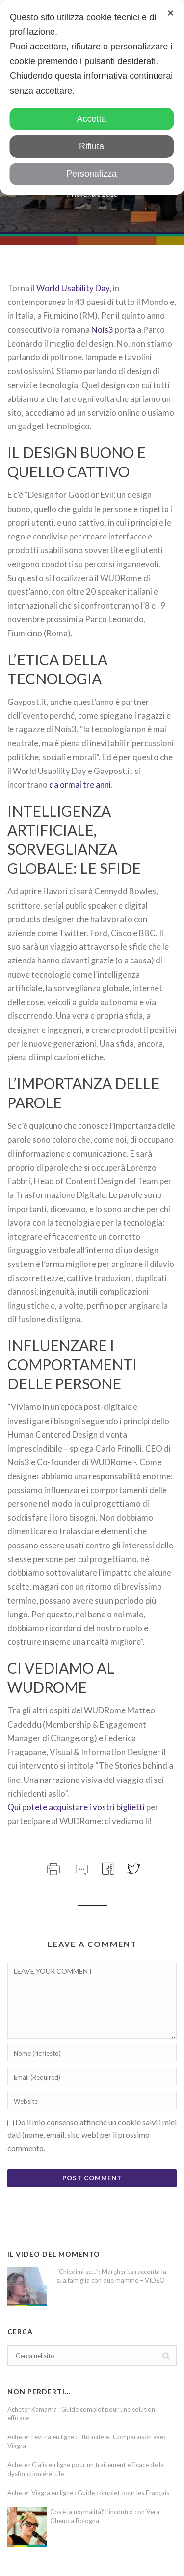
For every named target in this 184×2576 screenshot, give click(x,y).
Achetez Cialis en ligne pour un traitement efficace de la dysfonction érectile (85, 2469)
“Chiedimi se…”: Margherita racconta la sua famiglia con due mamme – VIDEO (111, 2276)
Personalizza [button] (91, 174)
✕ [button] (170, 13)
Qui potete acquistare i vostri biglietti (76, 1807)
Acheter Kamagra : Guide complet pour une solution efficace (81, 2413)
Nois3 (102, 330)
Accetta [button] (91, 119)
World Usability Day (72, 288)
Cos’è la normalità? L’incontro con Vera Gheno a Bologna (104, 2516)
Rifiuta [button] (91, 146)
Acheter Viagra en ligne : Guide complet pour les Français (88, 2493)
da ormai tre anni (80, 784)
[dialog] (92, 97)
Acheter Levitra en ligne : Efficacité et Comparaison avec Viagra (86, 2441)
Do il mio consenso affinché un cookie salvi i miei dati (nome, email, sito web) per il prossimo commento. (92, 2135)
